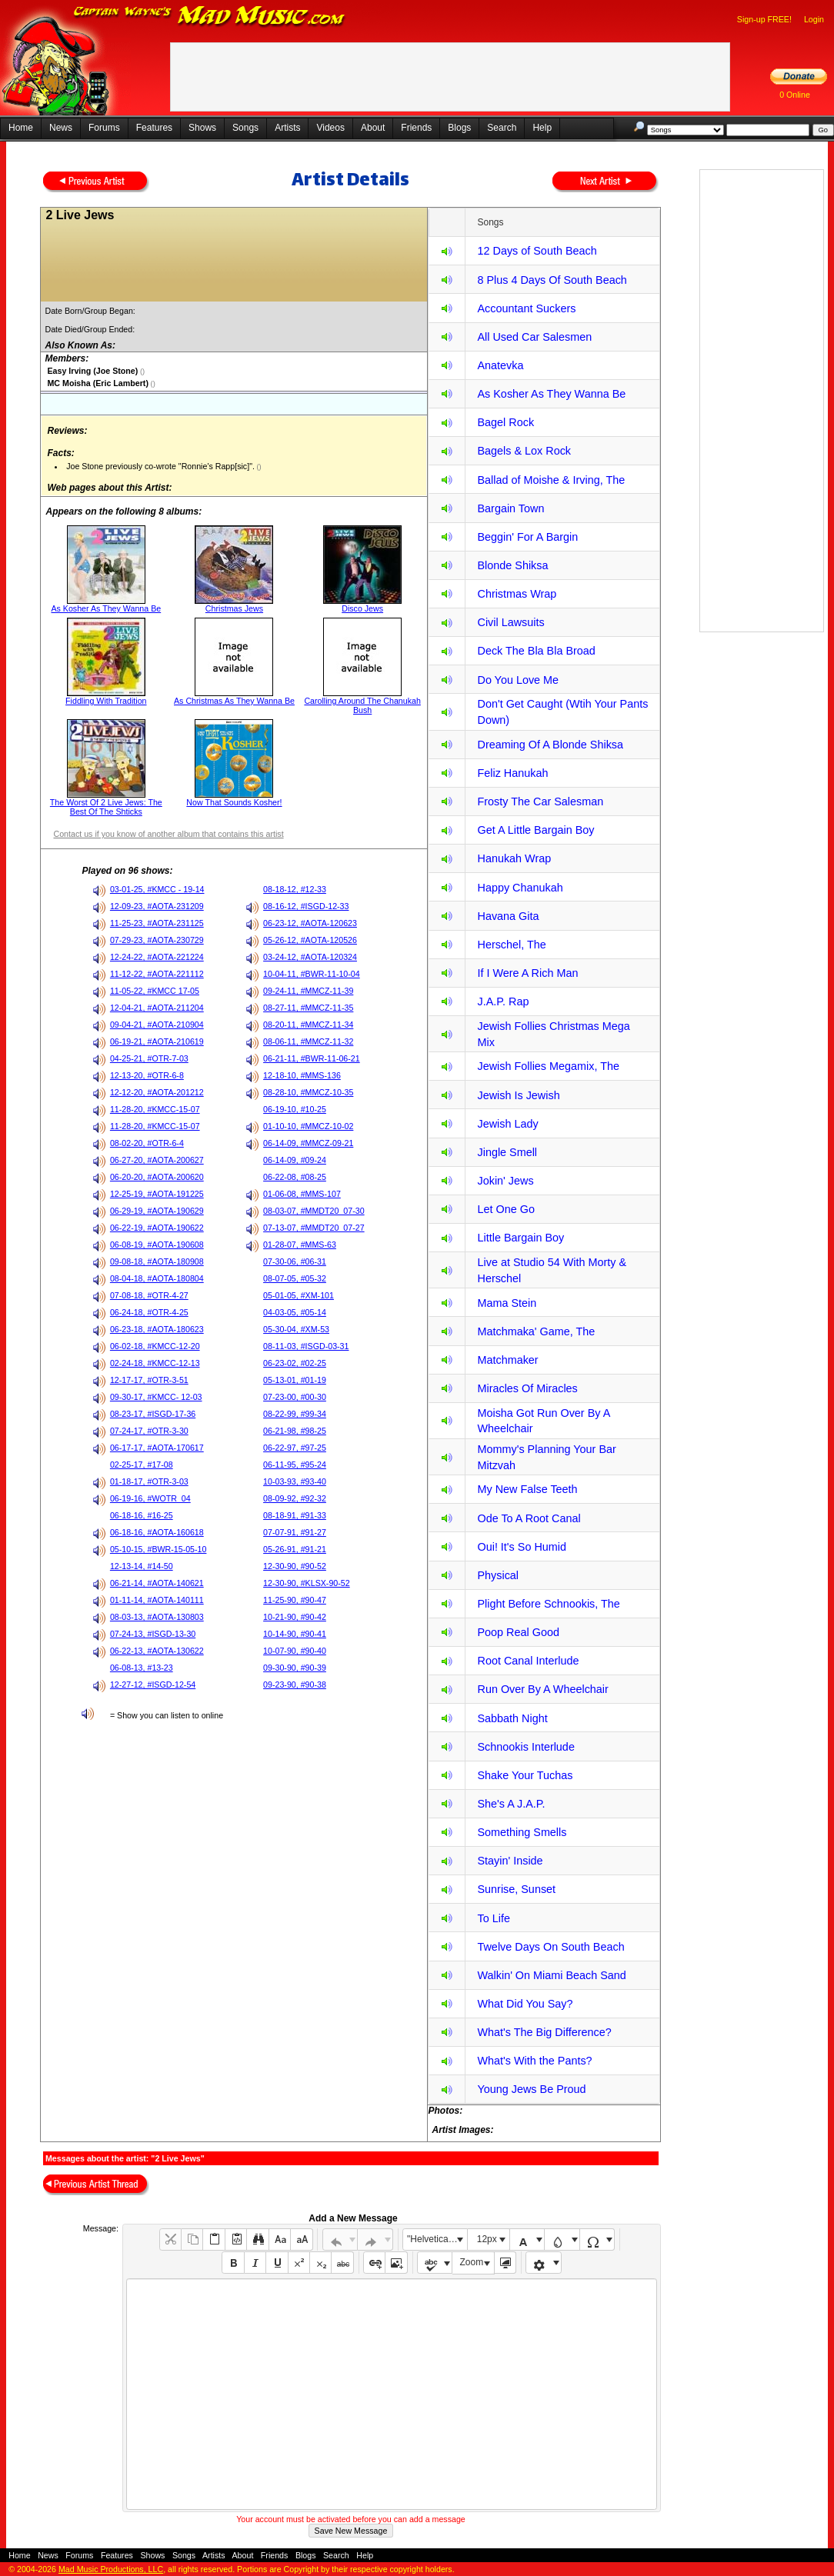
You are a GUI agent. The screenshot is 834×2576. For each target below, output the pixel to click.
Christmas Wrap (516, 594)
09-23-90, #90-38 (294, 1684)
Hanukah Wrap (514, 858)
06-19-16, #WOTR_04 (150, 1498)
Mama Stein (506, 1303)
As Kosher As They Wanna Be (106, 608)
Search (501, 127)
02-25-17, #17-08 (141, 1464)
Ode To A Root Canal (528, 1518)
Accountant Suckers (526, 308)
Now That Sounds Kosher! (234, 802)
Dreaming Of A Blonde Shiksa (550, 744)
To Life (493, 1918)
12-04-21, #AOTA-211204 (157, 1007)
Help (542, 127)
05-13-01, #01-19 (294, 1380)
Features (154, 127)
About (373, 127)
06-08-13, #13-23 (141, 1667)
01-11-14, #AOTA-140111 (157, 1600)
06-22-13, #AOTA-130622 (157, 1650)
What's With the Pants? (534, 2060)
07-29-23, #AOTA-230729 (157, 940)
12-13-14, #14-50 (141, 1566)
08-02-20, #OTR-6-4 (147, 1143)
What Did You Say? (524, 2004)
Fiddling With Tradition (105, 700)
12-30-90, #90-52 (294, 1566)
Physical (498, 1575)
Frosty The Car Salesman (540, 801)
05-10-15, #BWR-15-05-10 (158, 1549)
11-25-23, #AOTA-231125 (157, 923)
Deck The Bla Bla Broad (536, 651)
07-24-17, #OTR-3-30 (149, 1430)
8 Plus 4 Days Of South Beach (551, 280)
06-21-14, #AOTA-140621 (157, 1583)
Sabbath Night (512, 1718)
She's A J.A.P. (511, 1804)
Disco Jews (362, 608)
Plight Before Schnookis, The (548, 1604)
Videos (330, 127)
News (60, 127)
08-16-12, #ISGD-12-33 (306, 906)
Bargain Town (510, 508)
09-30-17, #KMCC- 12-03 (156, 1396)
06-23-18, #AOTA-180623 (157, 1329)
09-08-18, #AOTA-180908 (157, 1261)
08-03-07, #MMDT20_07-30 (314, 1210)
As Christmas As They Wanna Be (234, 700)
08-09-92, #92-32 (294, 1498)
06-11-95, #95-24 (294, 1464)
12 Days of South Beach (536, 251)
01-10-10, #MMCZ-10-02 (308, 1126)
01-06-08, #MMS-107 (302, 1193)
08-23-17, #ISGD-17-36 (152, 1413)
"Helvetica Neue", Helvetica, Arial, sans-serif (437, 2239)
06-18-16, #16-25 (141, 1515)
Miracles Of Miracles (527, 1388)
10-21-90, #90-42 (294, 1616)
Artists (287, 127)
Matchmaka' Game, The (536, 1331)
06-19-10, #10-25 (294, 1109)
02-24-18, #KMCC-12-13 (155, 1363)
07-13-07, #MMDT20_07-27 (314, 1227)
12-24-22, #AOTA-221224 (157, 956)
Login (814, 19)
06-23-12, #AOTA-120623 (310, 923)
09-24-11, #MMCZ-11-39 (308, 990)
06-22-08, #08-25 (294, 1176)
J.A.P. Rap (503, 1001)
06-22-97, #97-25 (294, 1447)
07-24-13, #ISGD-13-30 (152, 1633)
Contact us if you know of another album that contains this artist (168, 833)
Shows (202, 127)
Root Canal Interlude (528, 1661)
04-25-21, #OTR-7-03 (149, 1058)
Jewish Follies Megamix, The (548, 1066)
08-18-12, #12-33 (294, 889)
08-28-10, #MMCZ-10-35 (308, 1092)
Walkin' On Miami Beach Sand (551, 1975)
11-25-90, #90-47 (294, 1600)
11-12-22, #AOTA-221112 (157, 973)
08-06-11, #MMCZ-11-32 (308, 1041)
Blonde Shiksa (512, 565)
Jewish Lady (507, 1124)
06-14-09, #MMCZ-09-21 (308, 1143)
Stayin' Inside (509, 1861)
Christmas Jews (234, 608)
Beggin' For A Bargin (527, 537)
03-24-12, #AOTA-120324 (310, 956)
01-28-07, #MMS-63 (299, 1244)
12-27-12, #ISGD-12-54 (152, 1684)
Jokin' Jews (505, 1181)
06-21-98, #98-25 (294, 1430)
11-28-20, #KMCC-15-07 (155, 1109)
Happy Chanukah (519, 887)
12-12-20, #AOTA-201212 (157, 1092)
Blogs (459, 127)
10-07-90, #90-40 (294, 1650)
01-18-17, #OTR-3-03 (149, 1481)
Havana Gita (508, 916)
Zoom (472, 2262)
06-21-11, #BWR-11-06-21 (311, 1058)
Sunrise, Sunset (516, 1889)
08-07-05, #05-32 (294, 1278)
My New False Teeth (527, 1489)
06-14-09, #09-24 (294, 1160)
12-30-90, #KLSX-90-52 (306, 1583)
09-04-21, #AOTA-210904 (157, 1024)
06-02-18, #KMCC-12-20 (155, 1346)
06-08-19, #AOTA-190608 (157, 1244)
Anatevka (500, 365)
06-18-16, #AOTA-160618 (157, 1532)
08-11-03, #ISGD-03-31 (306, 1346)
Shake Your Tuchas (524, 1775)
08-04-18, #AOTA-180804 (157, 1278)
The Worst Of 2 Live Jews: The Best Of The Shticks (106, 807)
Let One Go (505, 1209)
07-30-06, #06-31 (294, 1261)
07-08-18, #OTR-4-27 (149, 1295)
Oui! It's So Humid (521, 1547)
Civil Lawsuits (510, 622)
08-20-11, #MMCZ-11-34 (308, 1024)
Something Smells (521, 1832)
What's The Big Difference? (544, 2032)
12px (487, 2239)
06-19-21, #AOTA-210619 (157, 1041)
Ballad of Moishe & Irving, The (551, 480)
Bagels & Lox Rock (524, 451)
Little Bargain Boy (520, 1237)
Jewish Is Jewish (518, 1095)
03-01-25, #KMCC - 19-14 (157, 889)
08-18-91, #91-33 (294, 1515)
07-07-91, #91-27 (294, 1532)
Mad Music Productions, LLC (110, 2569)
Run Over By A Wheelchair (542, 1689)
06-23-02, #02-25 (294, 1363)
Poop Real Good (518, 1632)
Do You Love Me (518, 680)
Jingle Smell (507, 1152)
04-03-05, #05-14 (294, 1312)
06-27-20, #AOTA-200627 (157, 1160)
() (141, 371)
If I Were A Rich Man (527, 973)
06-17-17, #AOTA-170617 (157, 1447)
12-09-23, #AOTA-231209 (157, 906)
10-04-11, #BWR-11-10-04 (311, 973)
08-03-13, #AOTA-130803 (157, 1616)
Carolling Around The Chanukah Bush (362, 705)
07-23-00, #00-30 (294, 1396)
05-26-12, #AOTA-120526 (310, 940)
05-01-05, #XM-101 (298, 1295)
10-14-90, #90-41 (294, 1633)
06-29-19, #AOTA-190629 (157, 1210)
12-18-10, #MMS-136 (302, 1075)
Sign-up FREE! (764, 19)
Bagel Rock (505, 422)
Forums (104, 127)
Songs (245, 127)
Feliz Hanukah (512, 773)
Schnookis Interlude (525, 1747)
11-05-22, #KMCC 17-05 (154, 990)
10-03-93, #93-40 (294, 1481)
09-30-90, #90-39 (294, 1667)
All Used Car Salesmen (534, 337)
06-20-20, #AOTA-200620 (157, 1176)
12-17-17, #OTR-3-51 (149, 1380)
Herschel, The (511, 944)
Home (20, 127)
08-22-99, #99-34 (294, 1413)
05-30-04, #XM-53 (296, 1329)
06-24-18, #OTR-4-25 (149, 1312)
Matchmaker (507, 1360)
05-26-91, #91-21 (294, 1549)
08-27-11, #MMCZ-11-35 (308, 1007)
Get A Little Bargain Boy (535, 830)
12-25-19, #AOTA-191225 (157, 1193)
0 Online (794, 94)
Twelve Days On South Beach (550, 1947)
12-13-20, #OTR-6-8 (147, 1075)
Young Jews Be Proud (531, 2089)
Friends (416, 127)
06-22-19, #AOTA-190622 (157, 1227)
